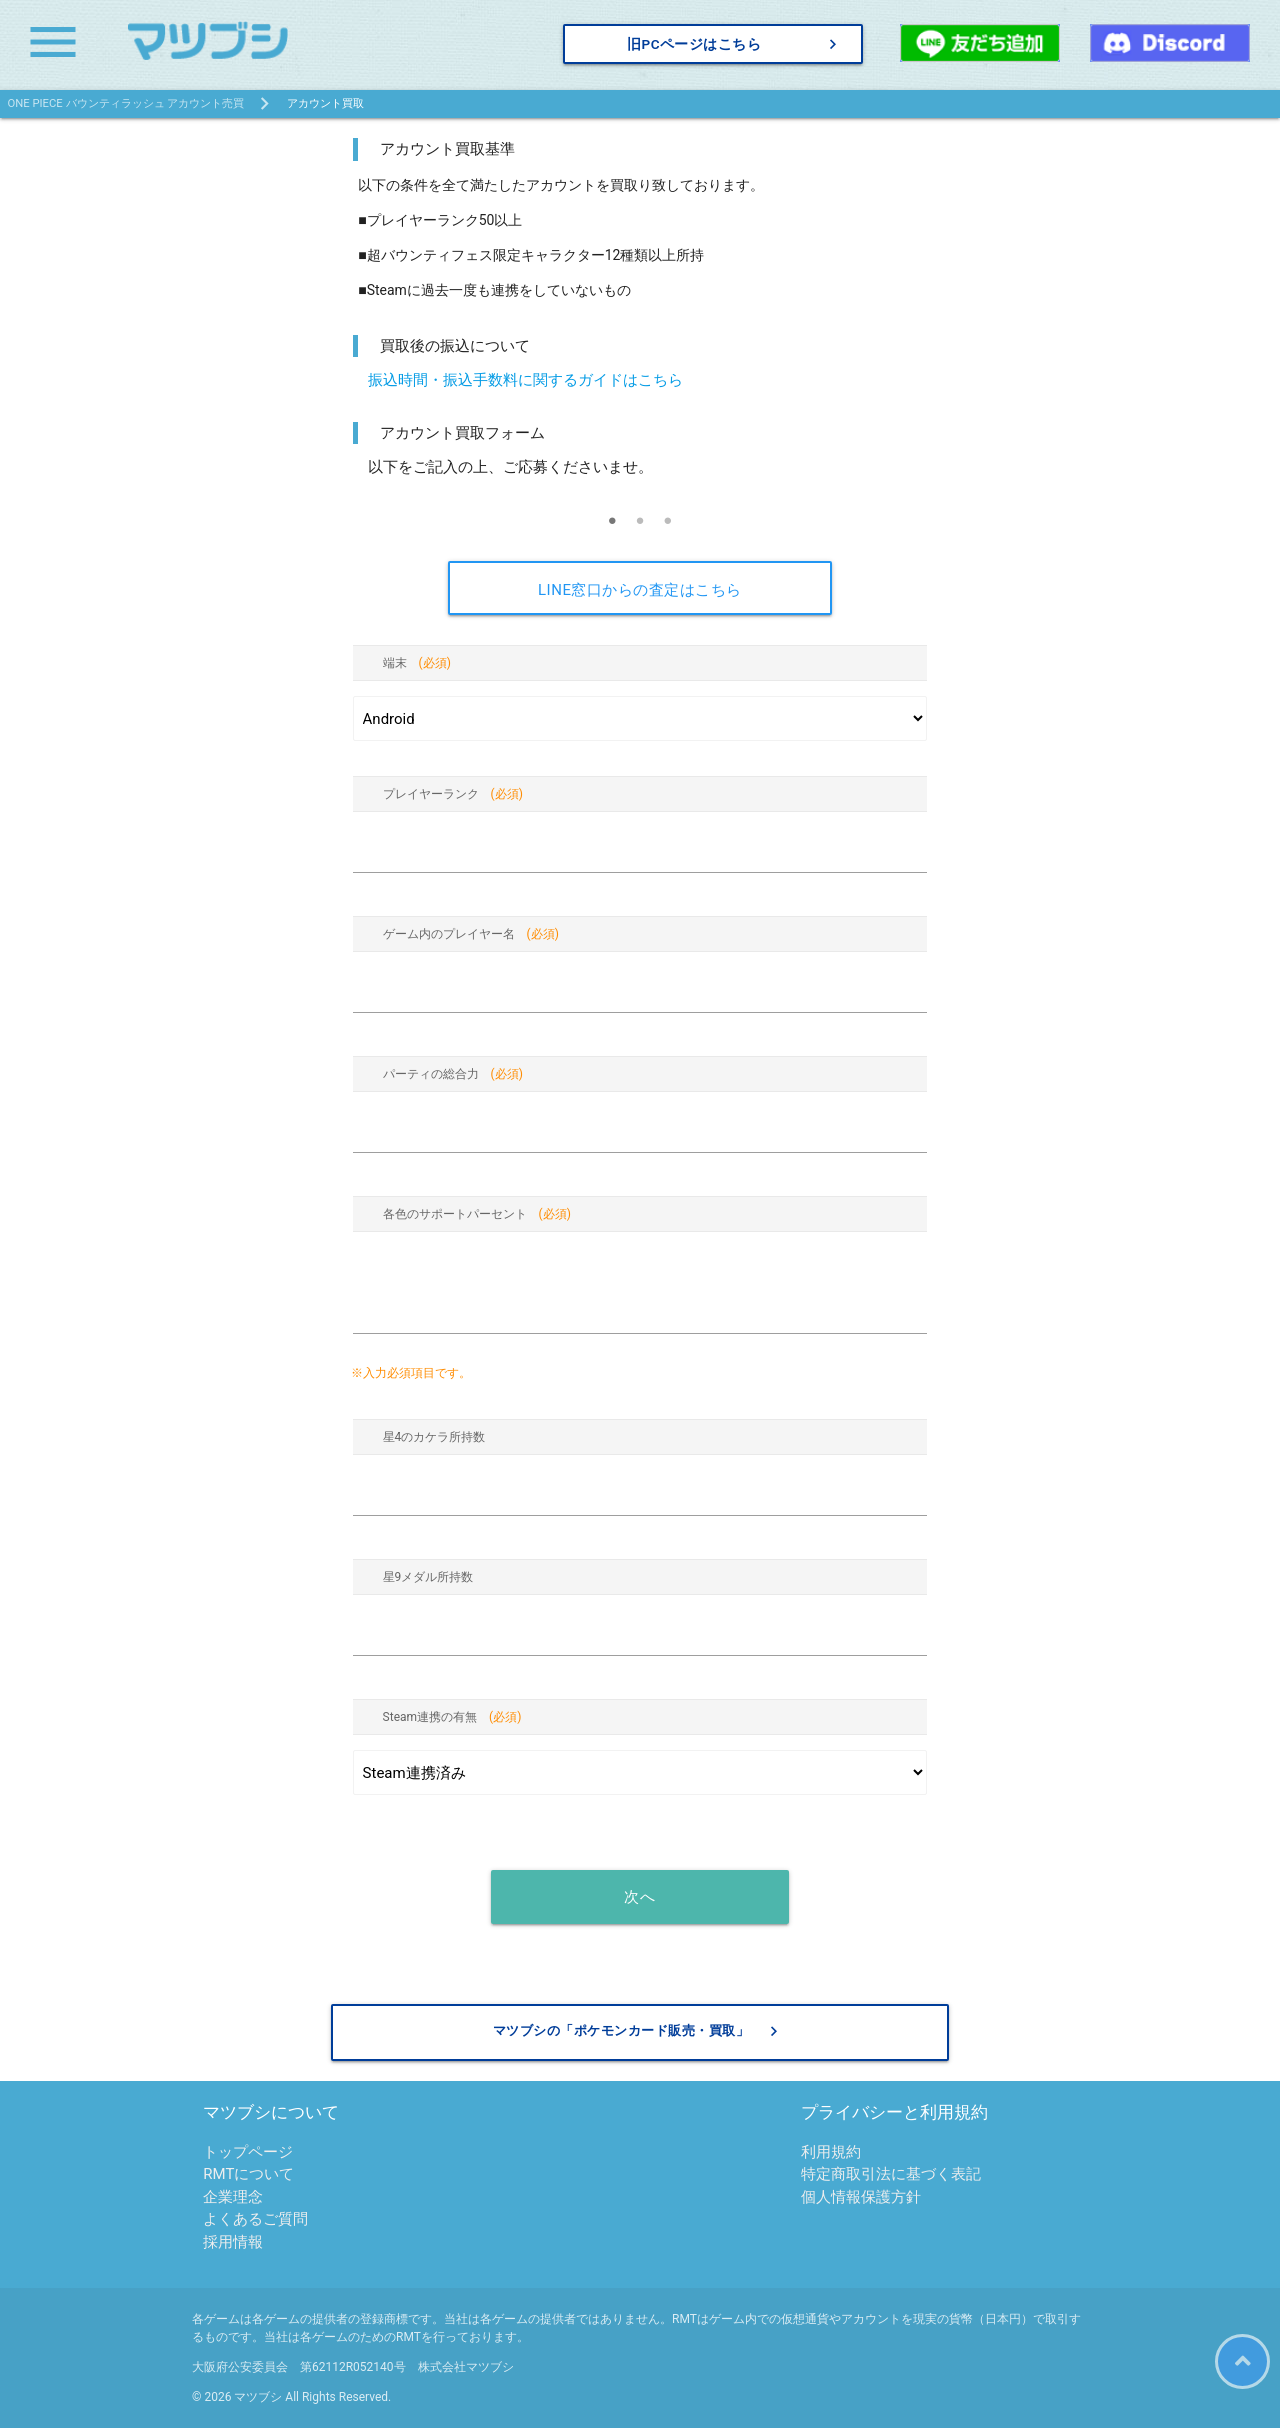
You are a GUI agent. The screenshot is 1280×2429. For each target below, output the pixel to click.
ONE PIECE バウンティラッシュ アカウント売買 (126, 103)
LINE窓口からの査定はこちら (640, 590)
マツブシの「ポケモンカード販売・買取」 (638, 2031)
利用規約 (831, 2153)
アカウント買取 (325, 103)
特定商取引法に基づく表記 (891, 2175)
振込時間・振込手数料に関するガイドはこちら (525, 380)
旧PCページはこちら (735, 44)
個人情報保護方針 (861, 2198)
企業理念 (233, 2198)
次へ (639, 1897)
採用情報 (233, 2243)
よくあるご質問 (255, 2220)
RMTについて (248, 2175)
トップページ (248, 2153)
